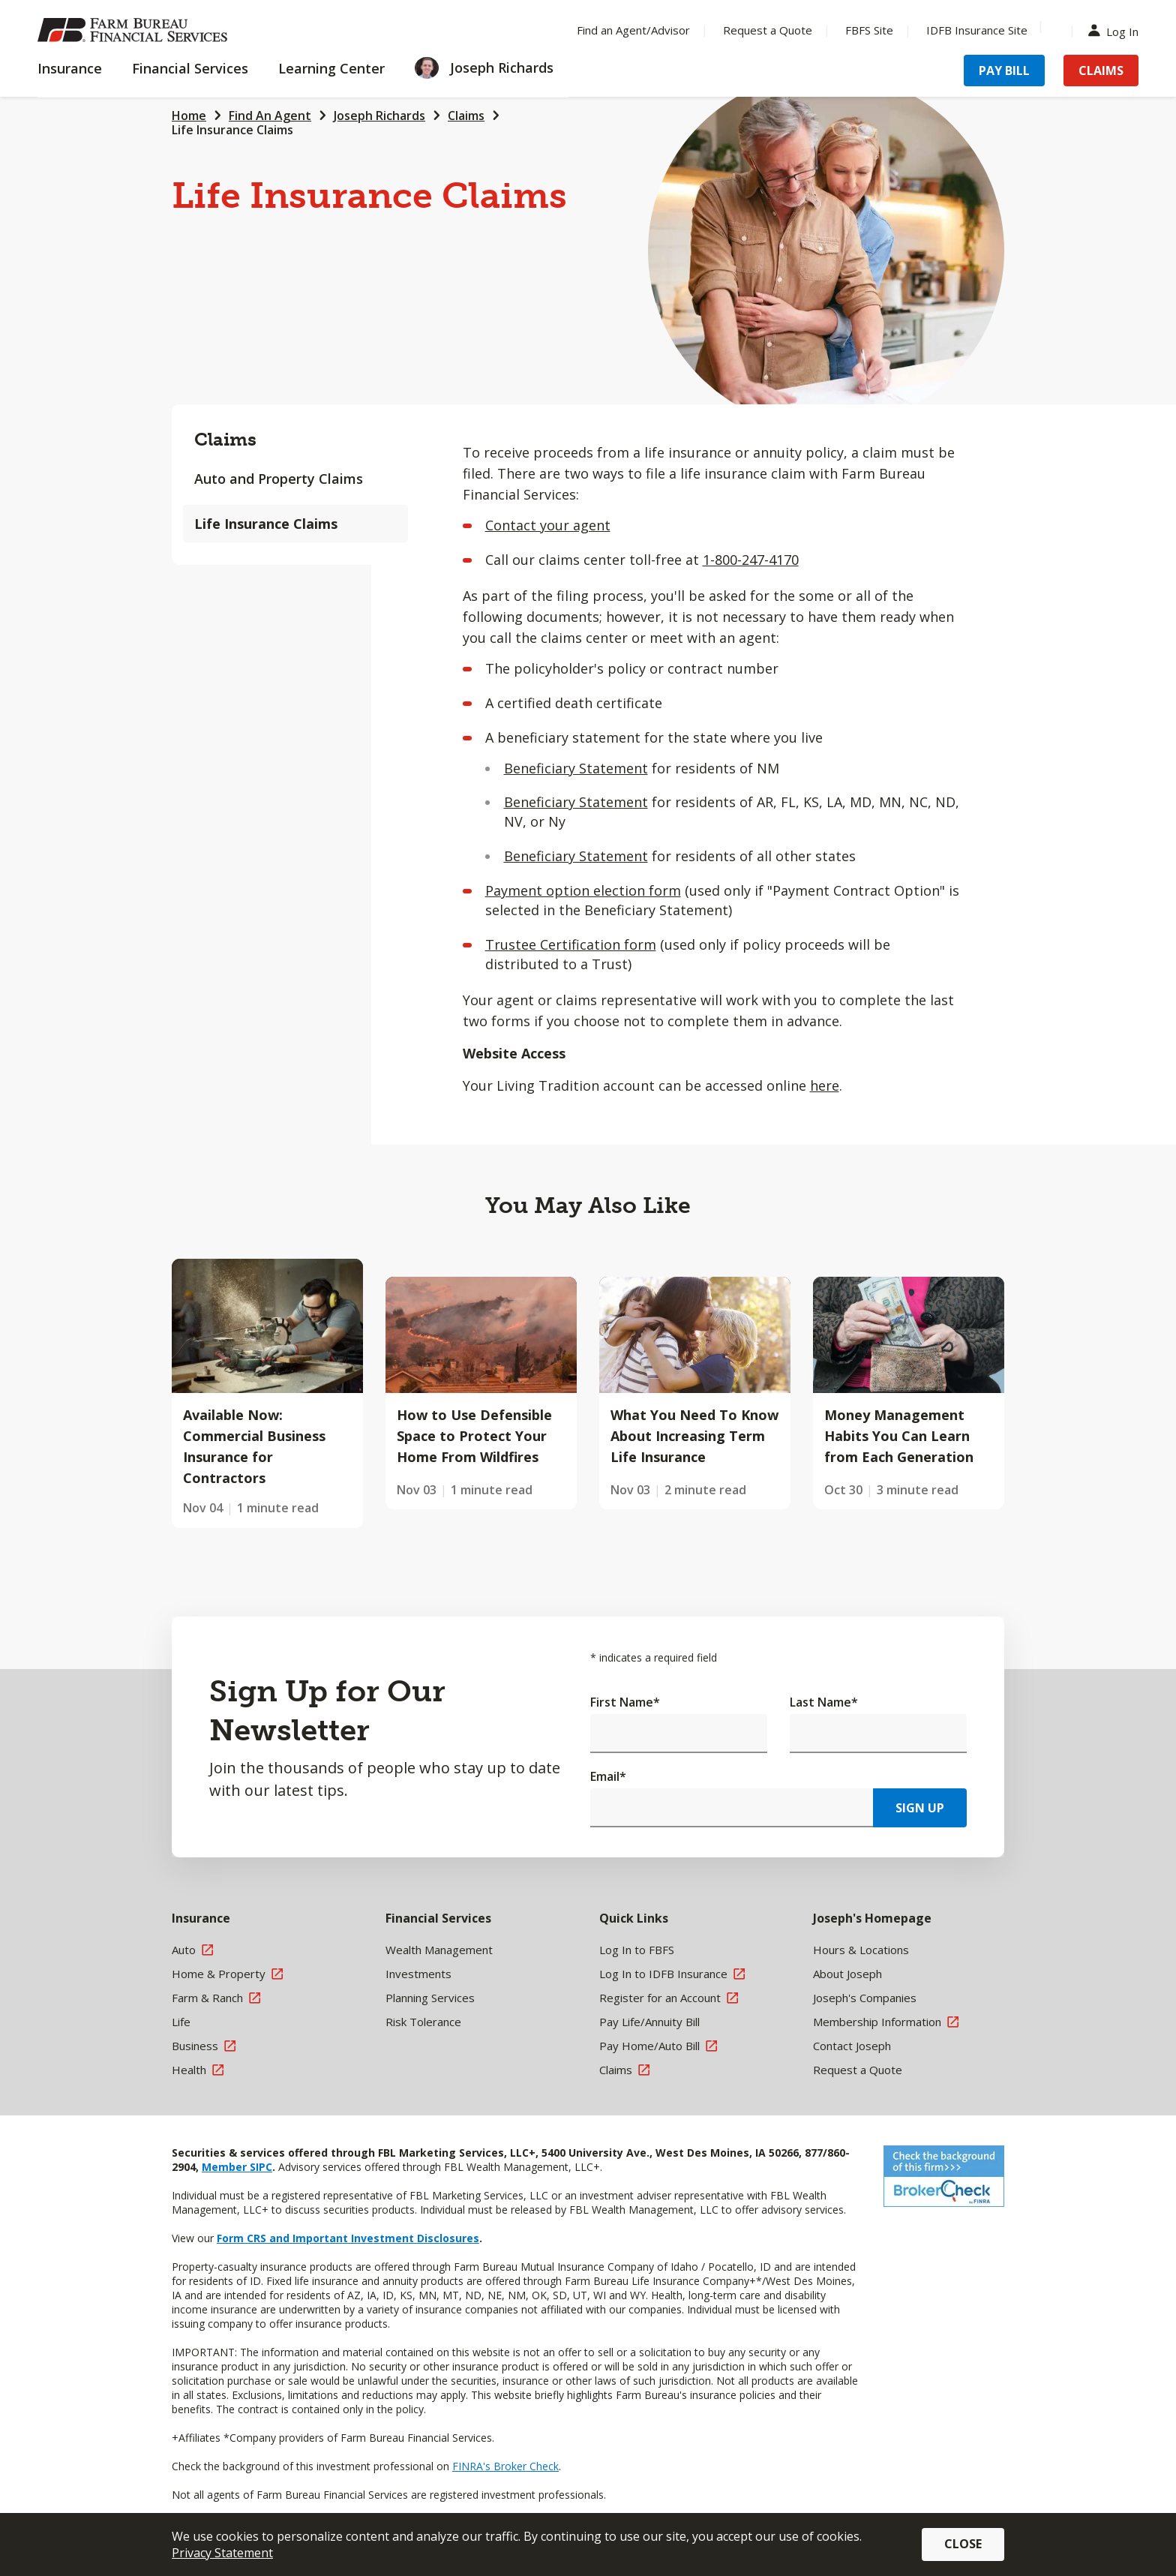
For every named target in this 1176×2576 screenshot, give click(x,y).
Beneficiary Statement (576, 768)
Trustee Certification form (570, 944)
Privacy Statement (222, 2552)
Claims (466, 115)
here (824, 1085)
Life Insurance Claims (232, 130)
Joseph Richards (379, 115)
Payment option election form (583, 890)
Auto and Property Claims (278, 479)
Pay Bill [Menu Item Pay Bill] (1004, 70)
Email (608, 1776)
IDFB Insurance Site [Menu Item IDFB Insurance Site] (977, 30)
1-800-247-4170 (751, 560)
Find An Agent (270, 115)
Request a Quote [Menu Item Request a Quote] (767, 30)
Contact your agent (547, 525)
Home (189, 115)
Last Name (824, 1702)
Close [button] (963, 2543)
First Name (625, 1702)
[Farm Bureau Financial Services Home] (135, 30)
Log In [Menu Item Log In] (1116, 30)
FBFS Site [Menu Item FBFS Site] (869, 30)
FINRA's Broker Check (505, 2466)
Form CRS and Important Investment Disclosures (348, 2238)
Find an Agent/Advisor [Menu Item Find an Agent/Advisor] (633, 30)
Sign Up (920, 1808)
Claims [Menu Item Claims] (1101, 70)
